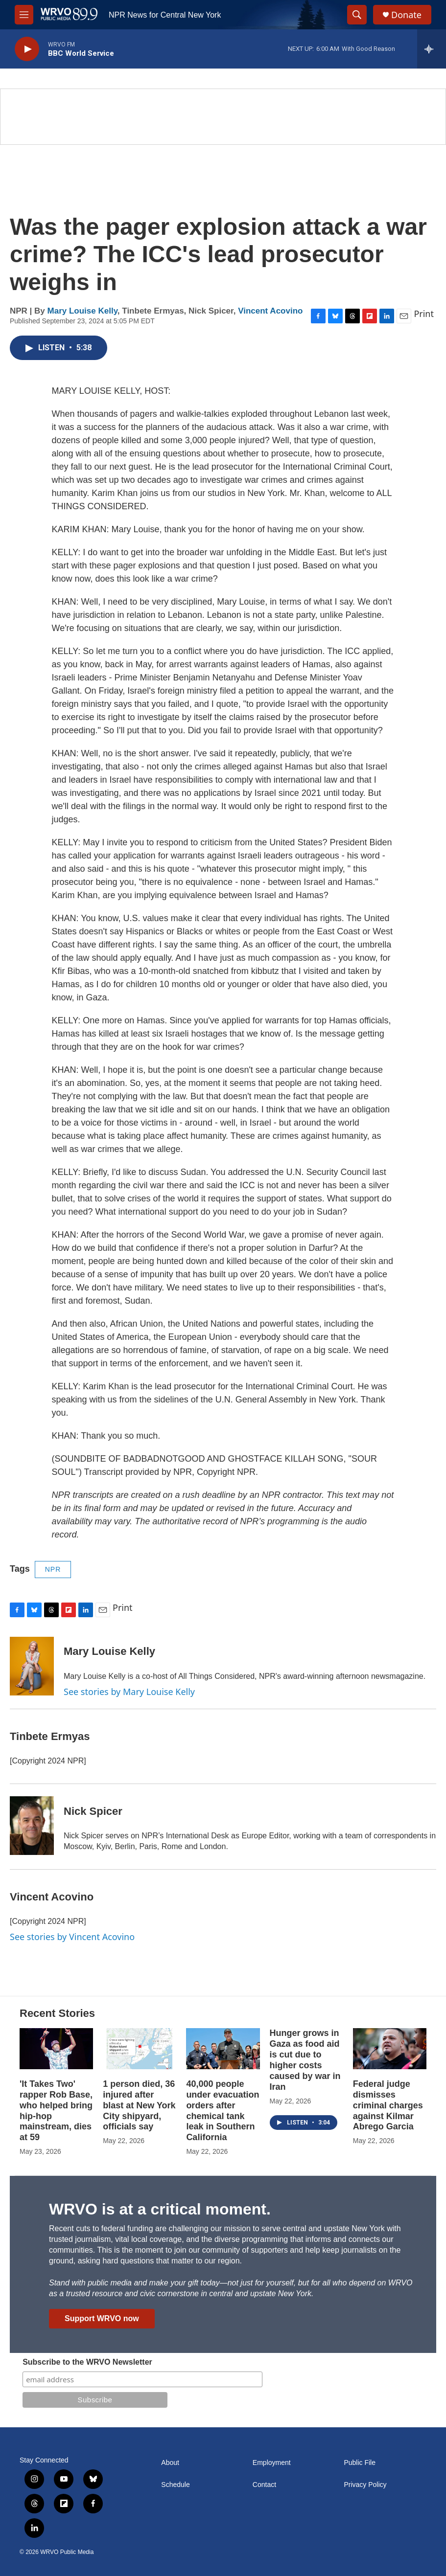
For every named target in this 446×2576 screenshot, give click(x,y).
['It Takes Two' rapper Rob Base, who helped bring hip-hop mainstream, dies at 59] (56, 2048)
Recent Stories (57, 2013)
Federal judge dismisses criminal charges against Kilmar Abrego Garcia (388, 2105)
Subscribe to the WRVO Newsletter (87, 2362)
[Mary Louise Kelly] (32, 1666)
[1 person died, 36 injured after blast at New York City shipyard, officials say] (139, 2048)
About (170, 2462)
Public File (360, 2462)
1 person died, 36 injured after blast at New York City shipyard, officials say (139, 2105)
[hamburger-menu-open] (24, 14)
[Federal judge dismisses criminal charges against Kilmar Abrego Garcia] (389, 2048)
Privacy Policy (365, 2484)
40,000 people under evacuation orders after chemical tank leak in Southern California (222, 2111)
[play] (27, 49)
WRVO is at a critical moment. (160, 2209)
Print (424, 313)
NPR (53, 1569)
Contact (264, 2484)
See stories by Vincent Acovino (72, 1937)
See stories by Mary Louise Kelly (129, 1691)
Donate (406, 15)
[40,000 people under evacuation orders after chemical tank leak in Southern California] (222, 2048)
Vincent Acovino (270, 311)
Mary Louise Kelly (82, 311)
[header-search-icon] (357, 14)
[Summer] (223, 116)
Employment (272, 2462)
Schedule (175, 2484)
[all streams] (431, 48)
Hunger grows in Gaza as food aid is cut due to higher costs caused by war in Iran (305, 2060)
